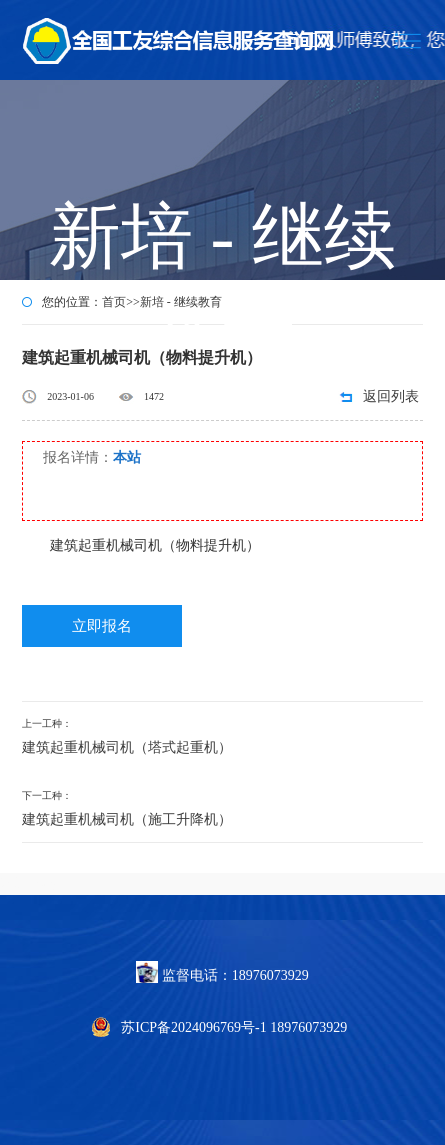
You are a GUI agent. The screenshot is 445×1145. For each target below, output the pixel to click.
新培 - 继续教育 (181, 302)
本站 (127, 457)
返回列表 (391, 396)
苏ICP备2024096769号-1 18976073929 (234, 1027)
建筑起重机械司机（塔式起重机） (127, 747)
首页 (114, 302)
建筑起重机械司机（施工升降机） (127, 819)
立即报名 (102, 626)
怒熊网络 (28, 883)
